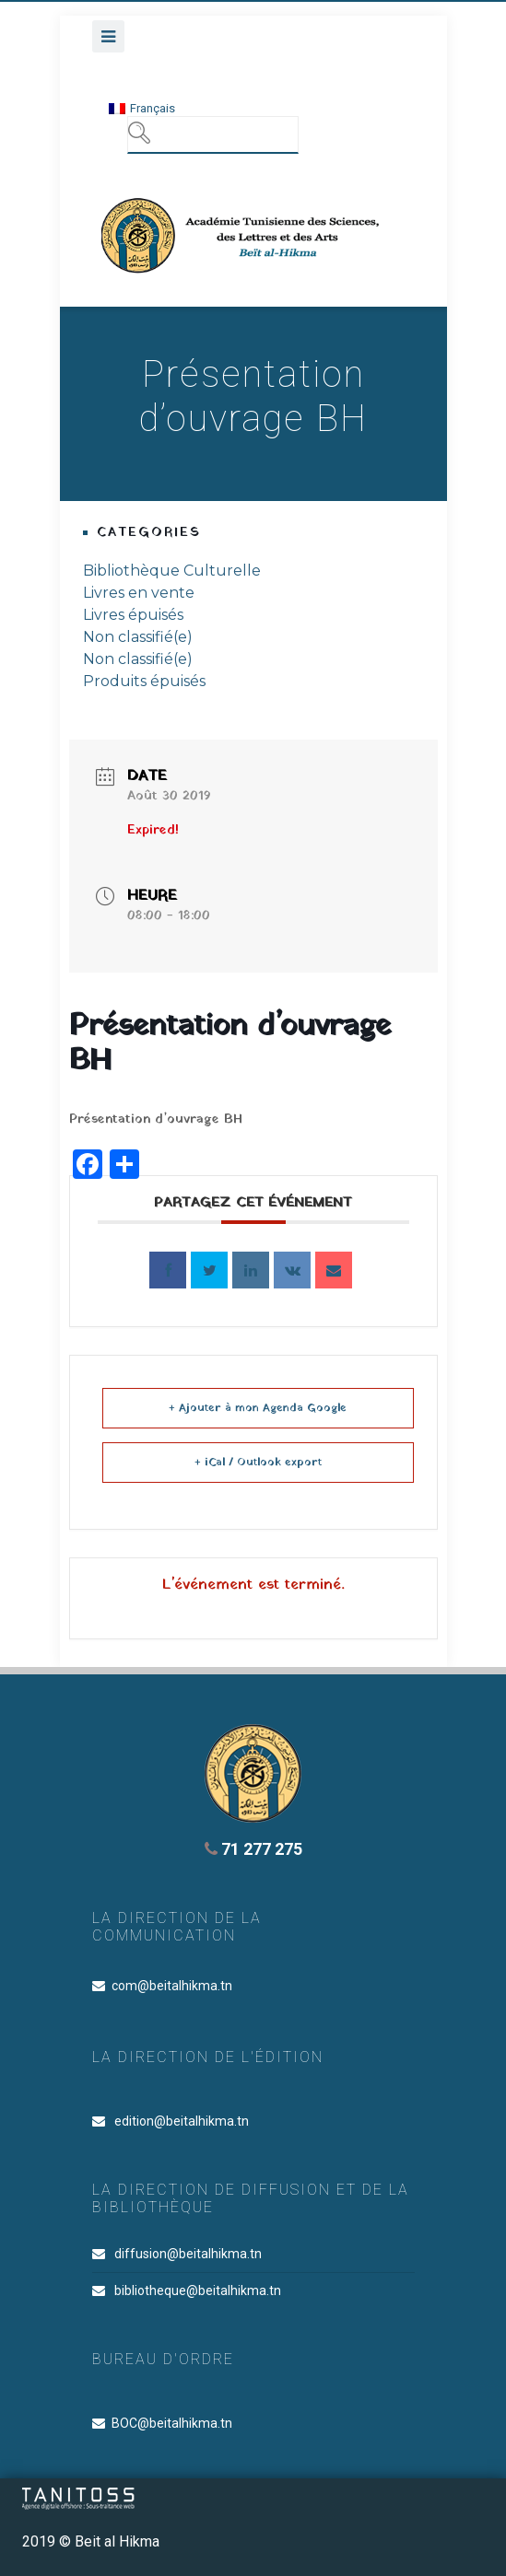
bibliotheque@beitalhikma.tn (197, 2290)
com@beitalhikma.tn (172, 1985)
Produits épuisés (144, 681)
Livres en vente (138, 592)
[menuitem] (142, 108)
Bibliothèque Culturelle (172, 570)
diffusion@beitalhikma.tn (188, 2253)
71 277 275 (253, 1849)
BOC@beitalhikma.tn (172, 2423)
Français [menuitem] (152, 108)
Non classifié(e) (138, 637)
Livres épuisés (133, 615)
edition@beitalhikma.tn (181, 2121)
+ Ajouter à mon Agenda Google (258, 1408)
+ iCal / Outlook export (258, 1462)
